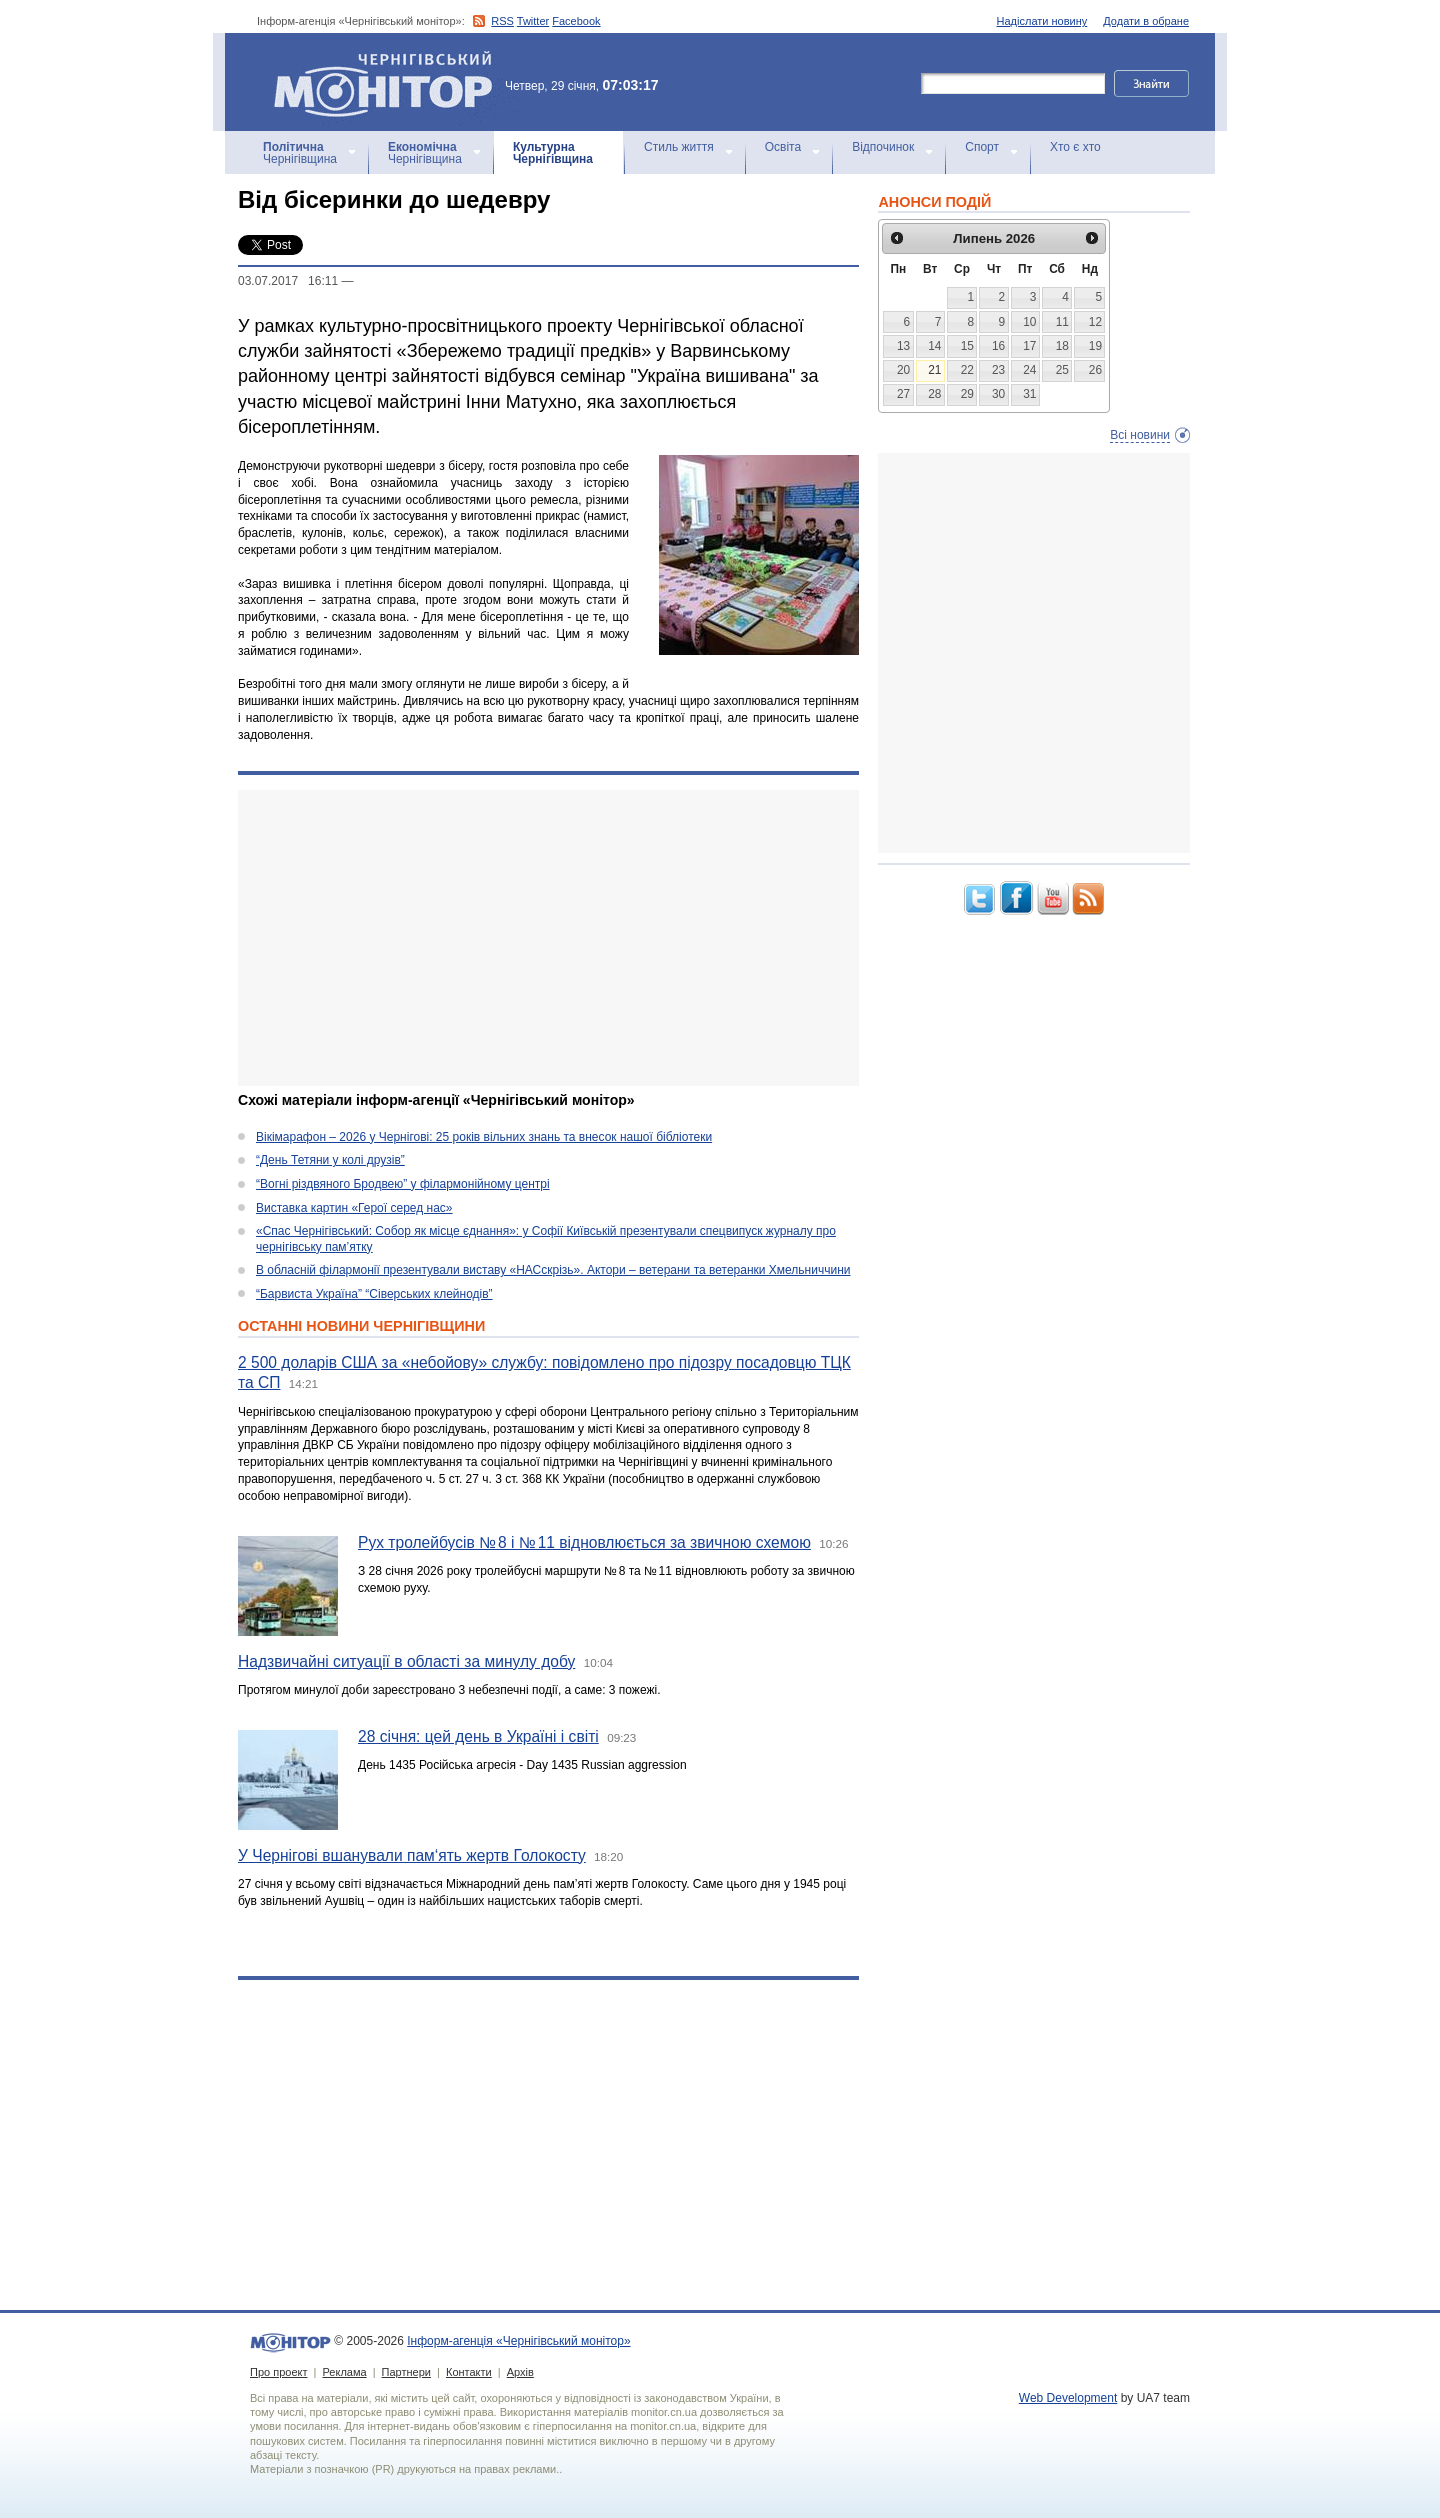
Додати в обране (1146, 21)
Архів (520, 2372)
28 (934, 394)
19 (1095, 346)
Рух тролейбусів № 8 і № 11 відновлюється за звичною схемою (584, 1542)
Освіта (783, 147)
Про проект (278, 2372)
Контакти (469, 2372)
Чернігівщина (300, 153)
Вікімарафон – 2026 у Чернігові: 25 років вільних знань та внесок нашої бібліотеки (484, 1137)
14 (934, 346)
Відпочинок (883, 147)
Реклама (344, 2372)
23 (998, 370)
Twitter (533, 21)
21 (934, 370)
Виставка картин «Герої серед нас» (354, 1208)
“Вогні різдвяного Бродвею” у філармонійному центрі (403, 1184)
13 (903, 346)
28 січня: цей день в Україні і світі (478, 1736)
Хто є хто (1075, 147)
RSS (502, 21)
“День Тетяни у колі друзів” (330, 1160)
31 (1029, 394)
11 (1062, 322)
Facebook (576, 21)
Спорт (982, 147)
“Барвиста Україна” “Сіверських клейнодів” (374, 1294)
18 (1062, 346)
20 (903, 370)
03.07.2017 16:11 (288, 281)
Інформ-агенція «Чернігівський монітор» (390, 82)
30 (998, 394)
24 (1029, 370)
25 (1062, 370)
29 (967, 394)
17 (1029, 346)
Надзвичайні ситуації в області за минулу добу (406, 1661)
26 (1095, 370)
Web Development (1068, 2398)
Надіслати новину (1042, 21)
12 (1095, 322)
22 (967, 370)
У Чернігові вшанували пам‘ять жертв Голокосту (412, 1855)
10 (1029, 322)
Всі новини (1140, 435)
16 (998, 346)
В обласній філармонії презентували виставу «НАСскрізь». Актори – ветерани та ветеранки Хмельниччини (553, 1270)
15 (967, 346)
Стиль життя (679, 147)
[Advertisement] (548, 938)
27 (903, 394)
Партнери (406, 2372)
